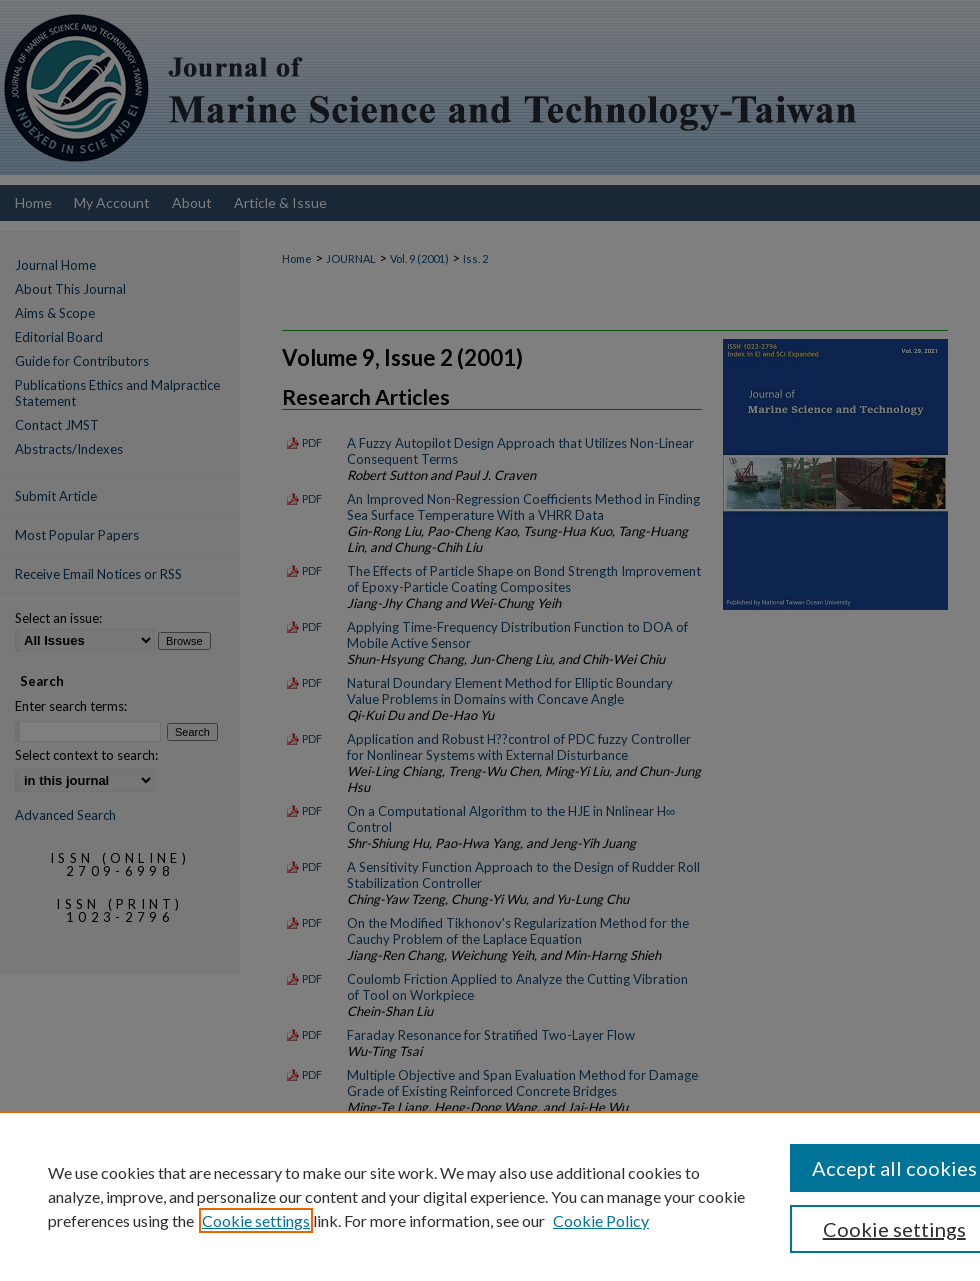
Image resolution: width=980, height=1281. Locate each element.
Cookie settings (256, 1220)
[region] (490, 1196)
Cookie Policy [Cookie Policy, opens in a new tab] (601, 1220)
